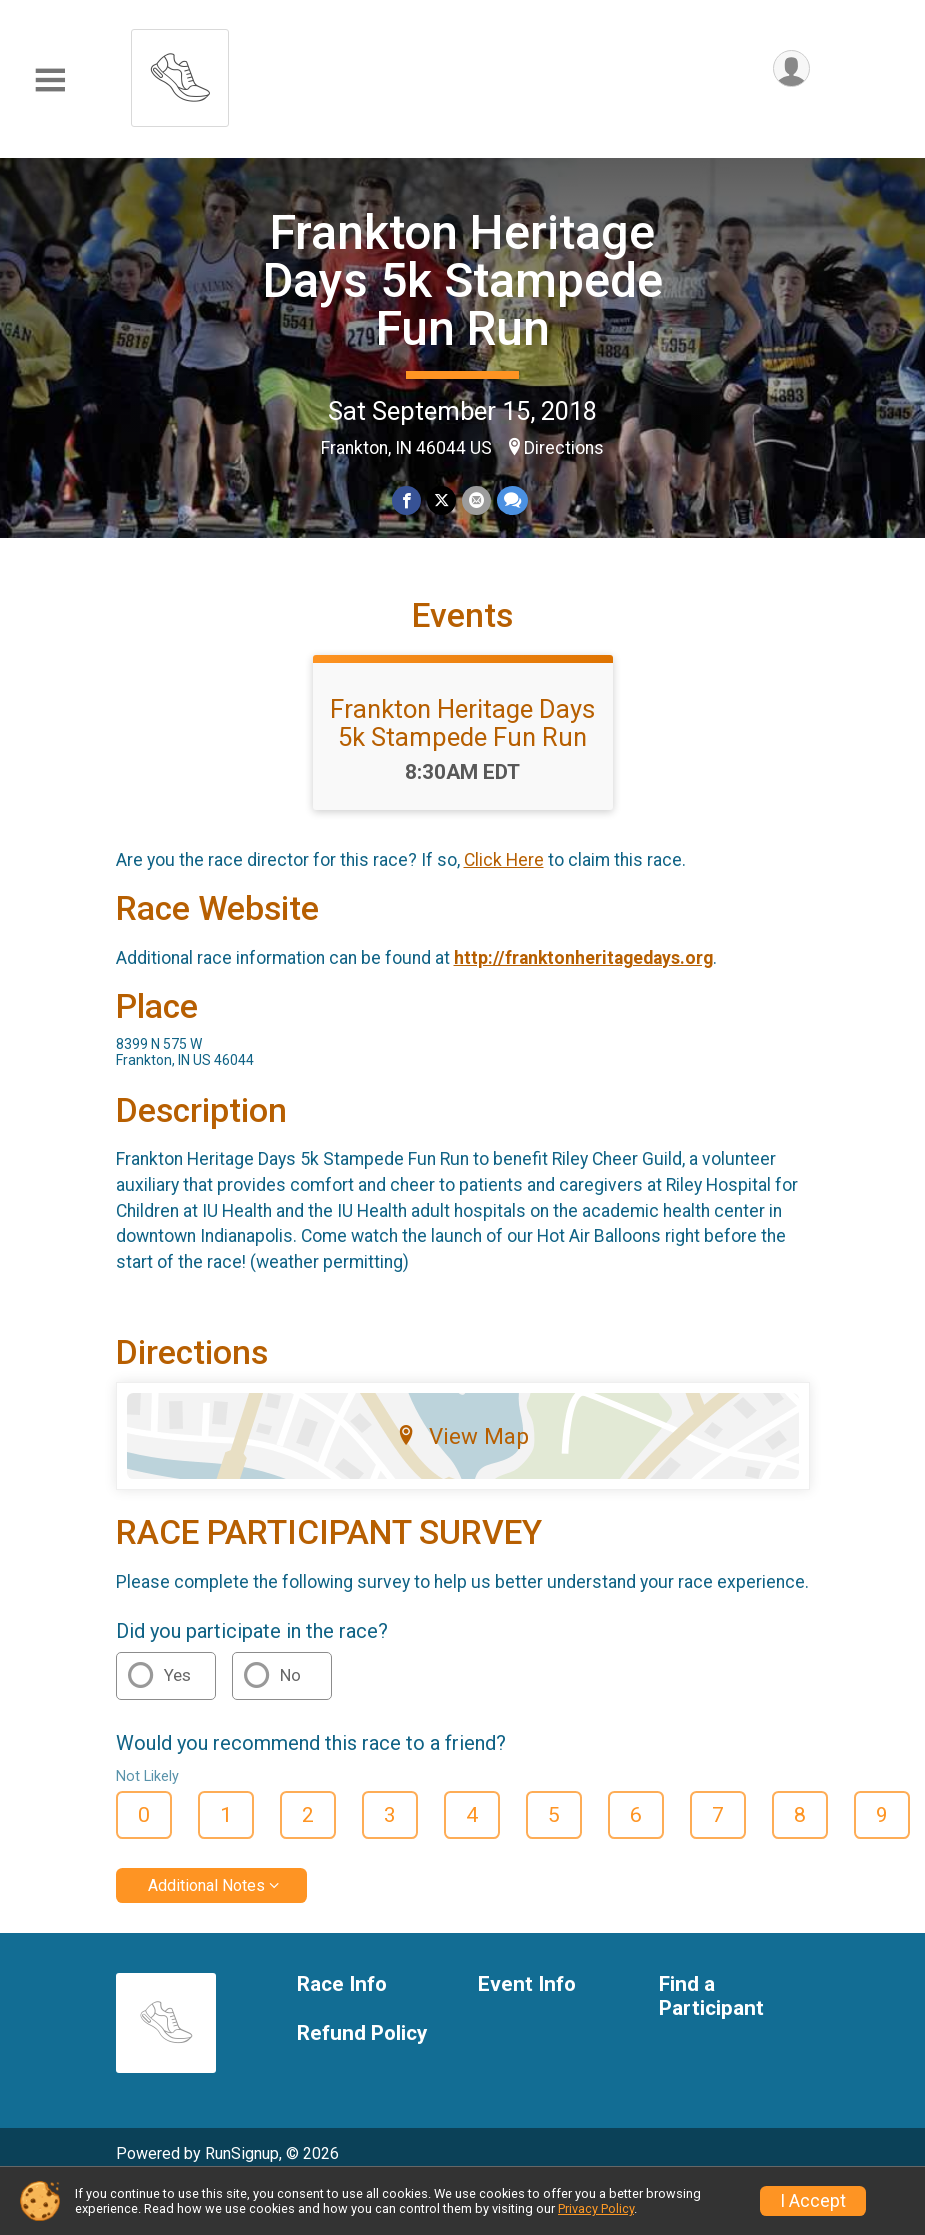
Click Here (504, 860)
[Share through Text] (512, 500)
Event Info (527, 1984)
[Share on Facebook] (406, 500)
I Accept (813, 2201)
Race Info (342, 1984)
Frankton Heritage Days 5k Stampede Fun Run (463, 280)
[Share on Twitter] (441, 500)
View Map (462, 1436)
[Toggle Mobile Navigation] (50, 80)
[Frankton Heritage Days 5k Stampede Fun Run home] (180, 72)
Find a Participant (711, 1996)
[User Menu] (791, 68)
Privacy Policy (596, 2208)
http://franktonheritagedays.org (583, 958)
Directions (564, 448)
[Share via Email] (476, 500)
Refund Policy (362, 2033)
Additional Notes (206, 1885)
